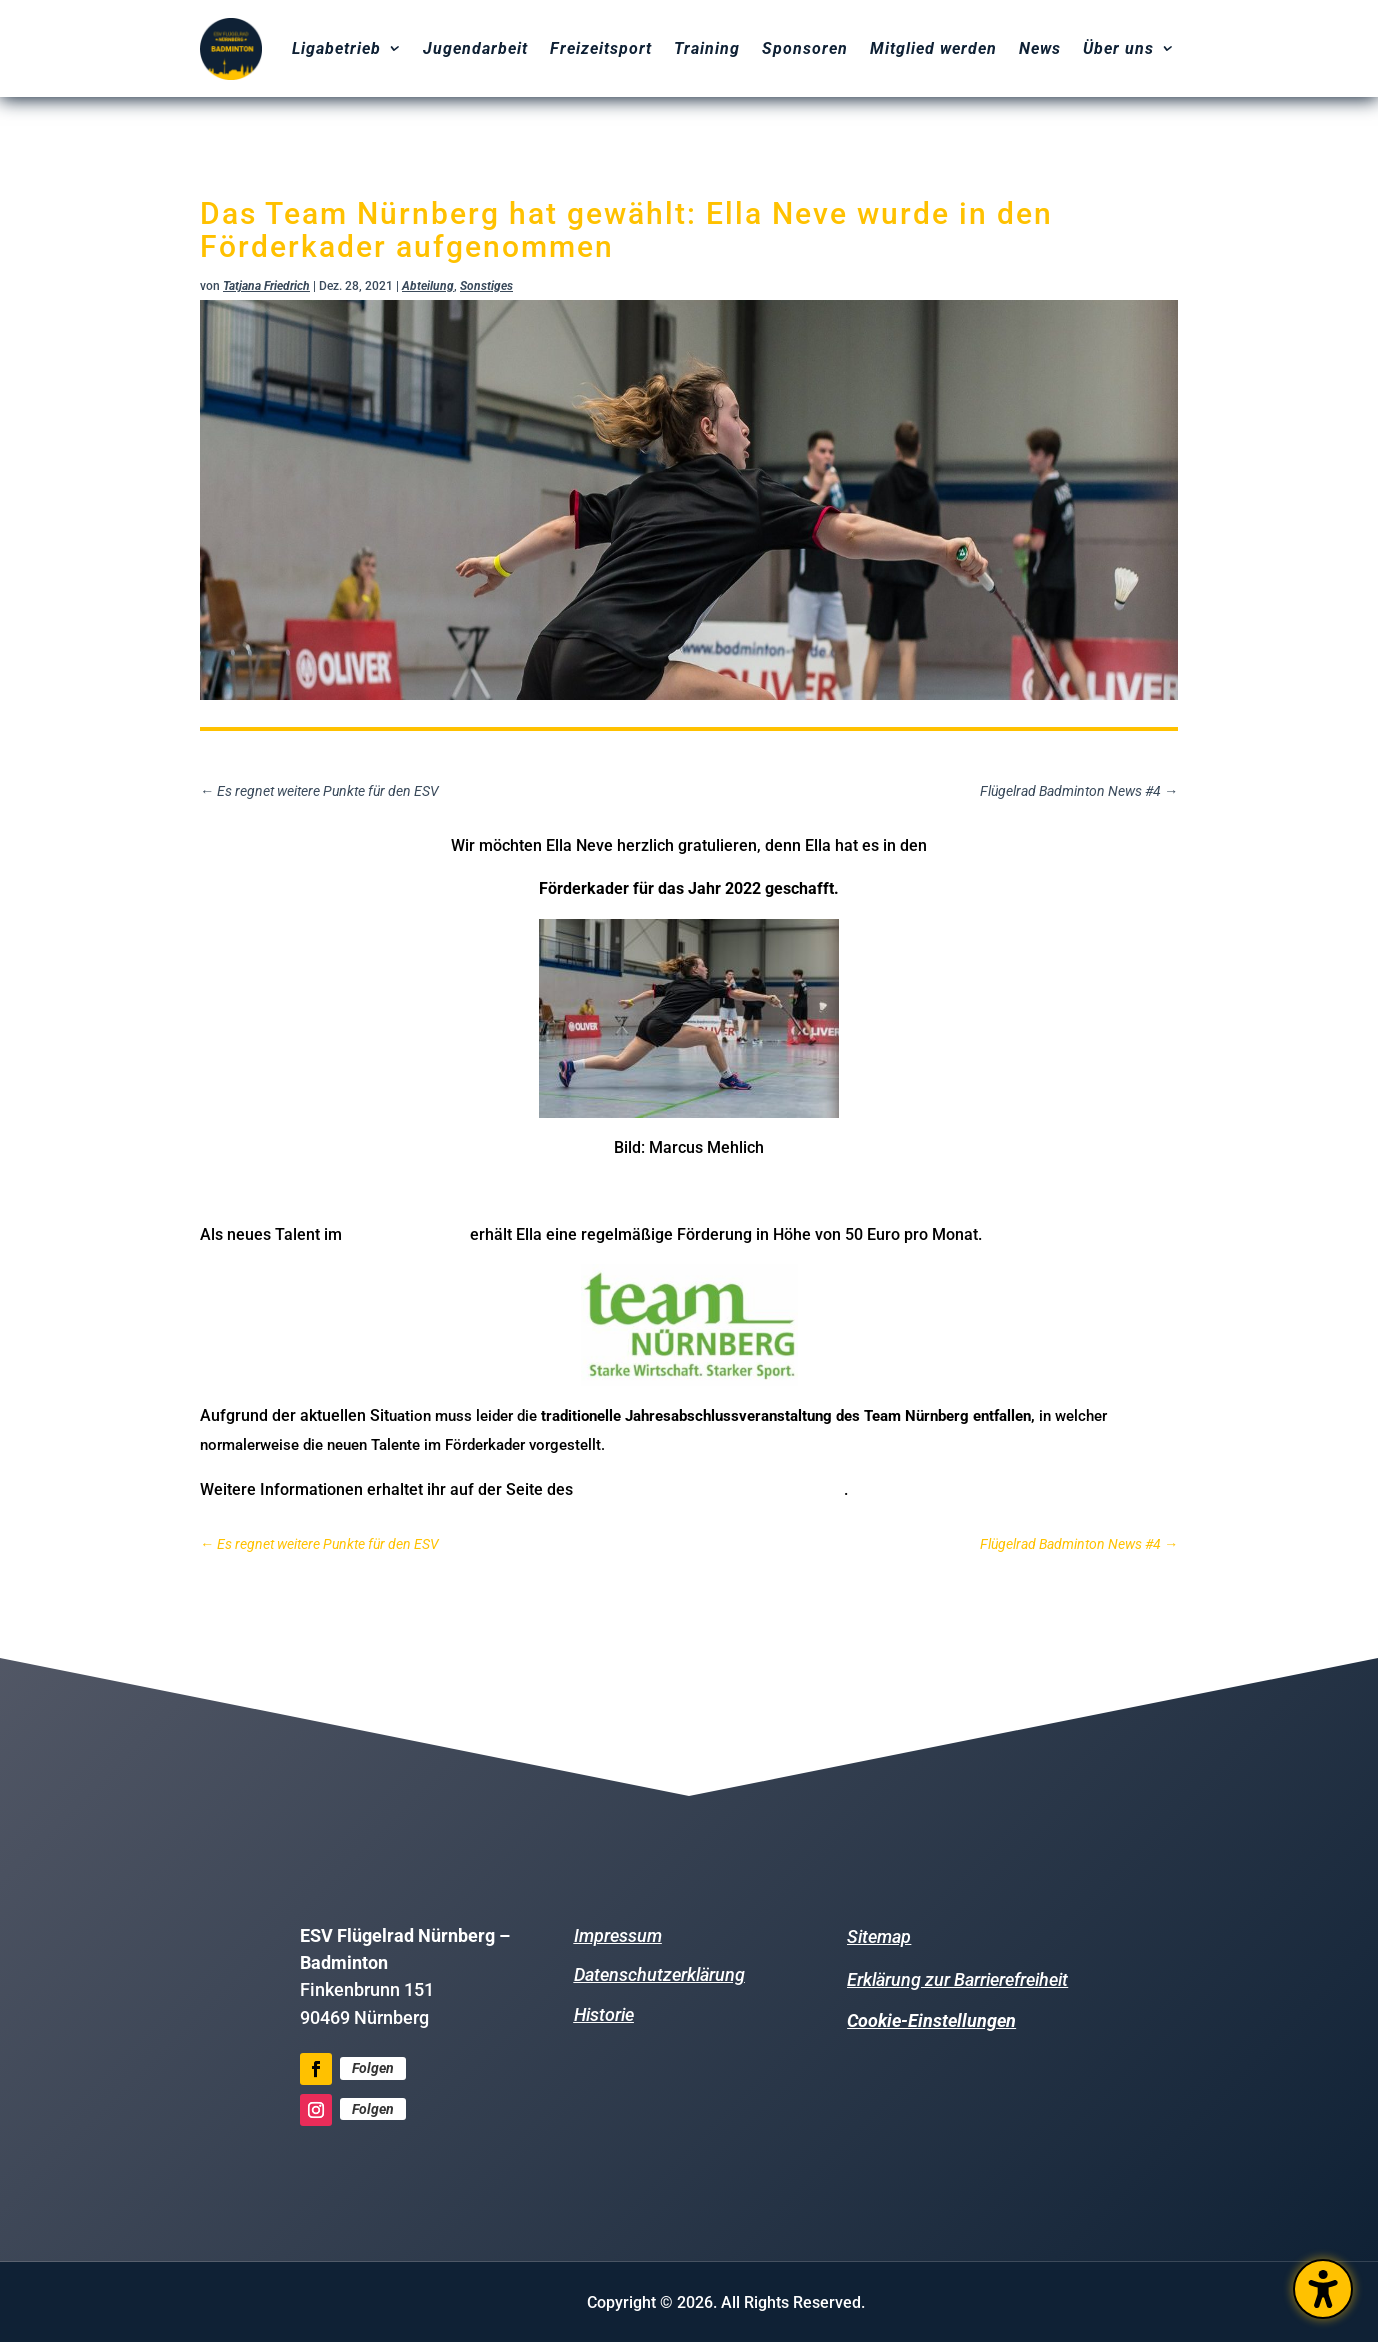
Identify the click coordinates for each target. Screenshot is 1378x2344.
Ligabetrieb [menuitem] (336, 48)
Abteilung (428, 286)
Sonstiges (486, 286)
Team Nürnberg (406, 1233)
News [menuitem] (1040, 48)
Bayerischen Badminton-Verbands (710, 1488)
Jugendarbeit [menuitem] (475, 48)
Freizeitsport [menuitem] (601, 48)
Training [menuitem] (707, 48)
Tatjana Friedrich (266, 286)
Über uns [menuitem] (1118, 48)
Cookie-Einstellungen (931, 2020)
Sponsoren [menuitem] (805, 48)
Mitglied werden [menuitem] (933, 48)
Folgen (373, 2068)
